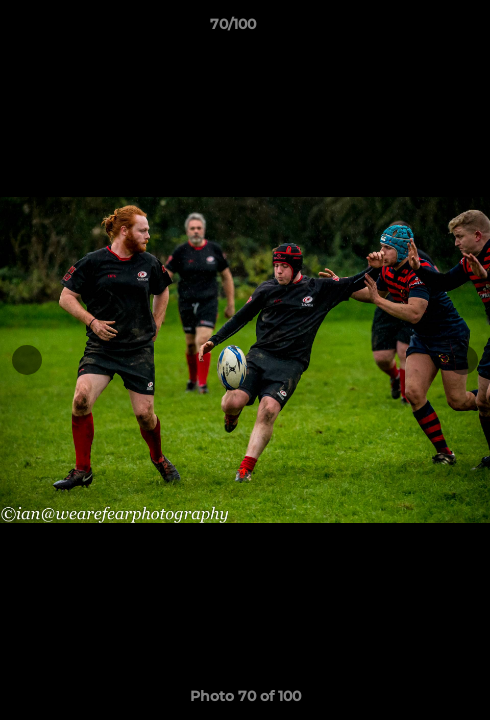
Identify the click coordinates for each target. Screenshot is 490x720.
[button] (418, 29)
